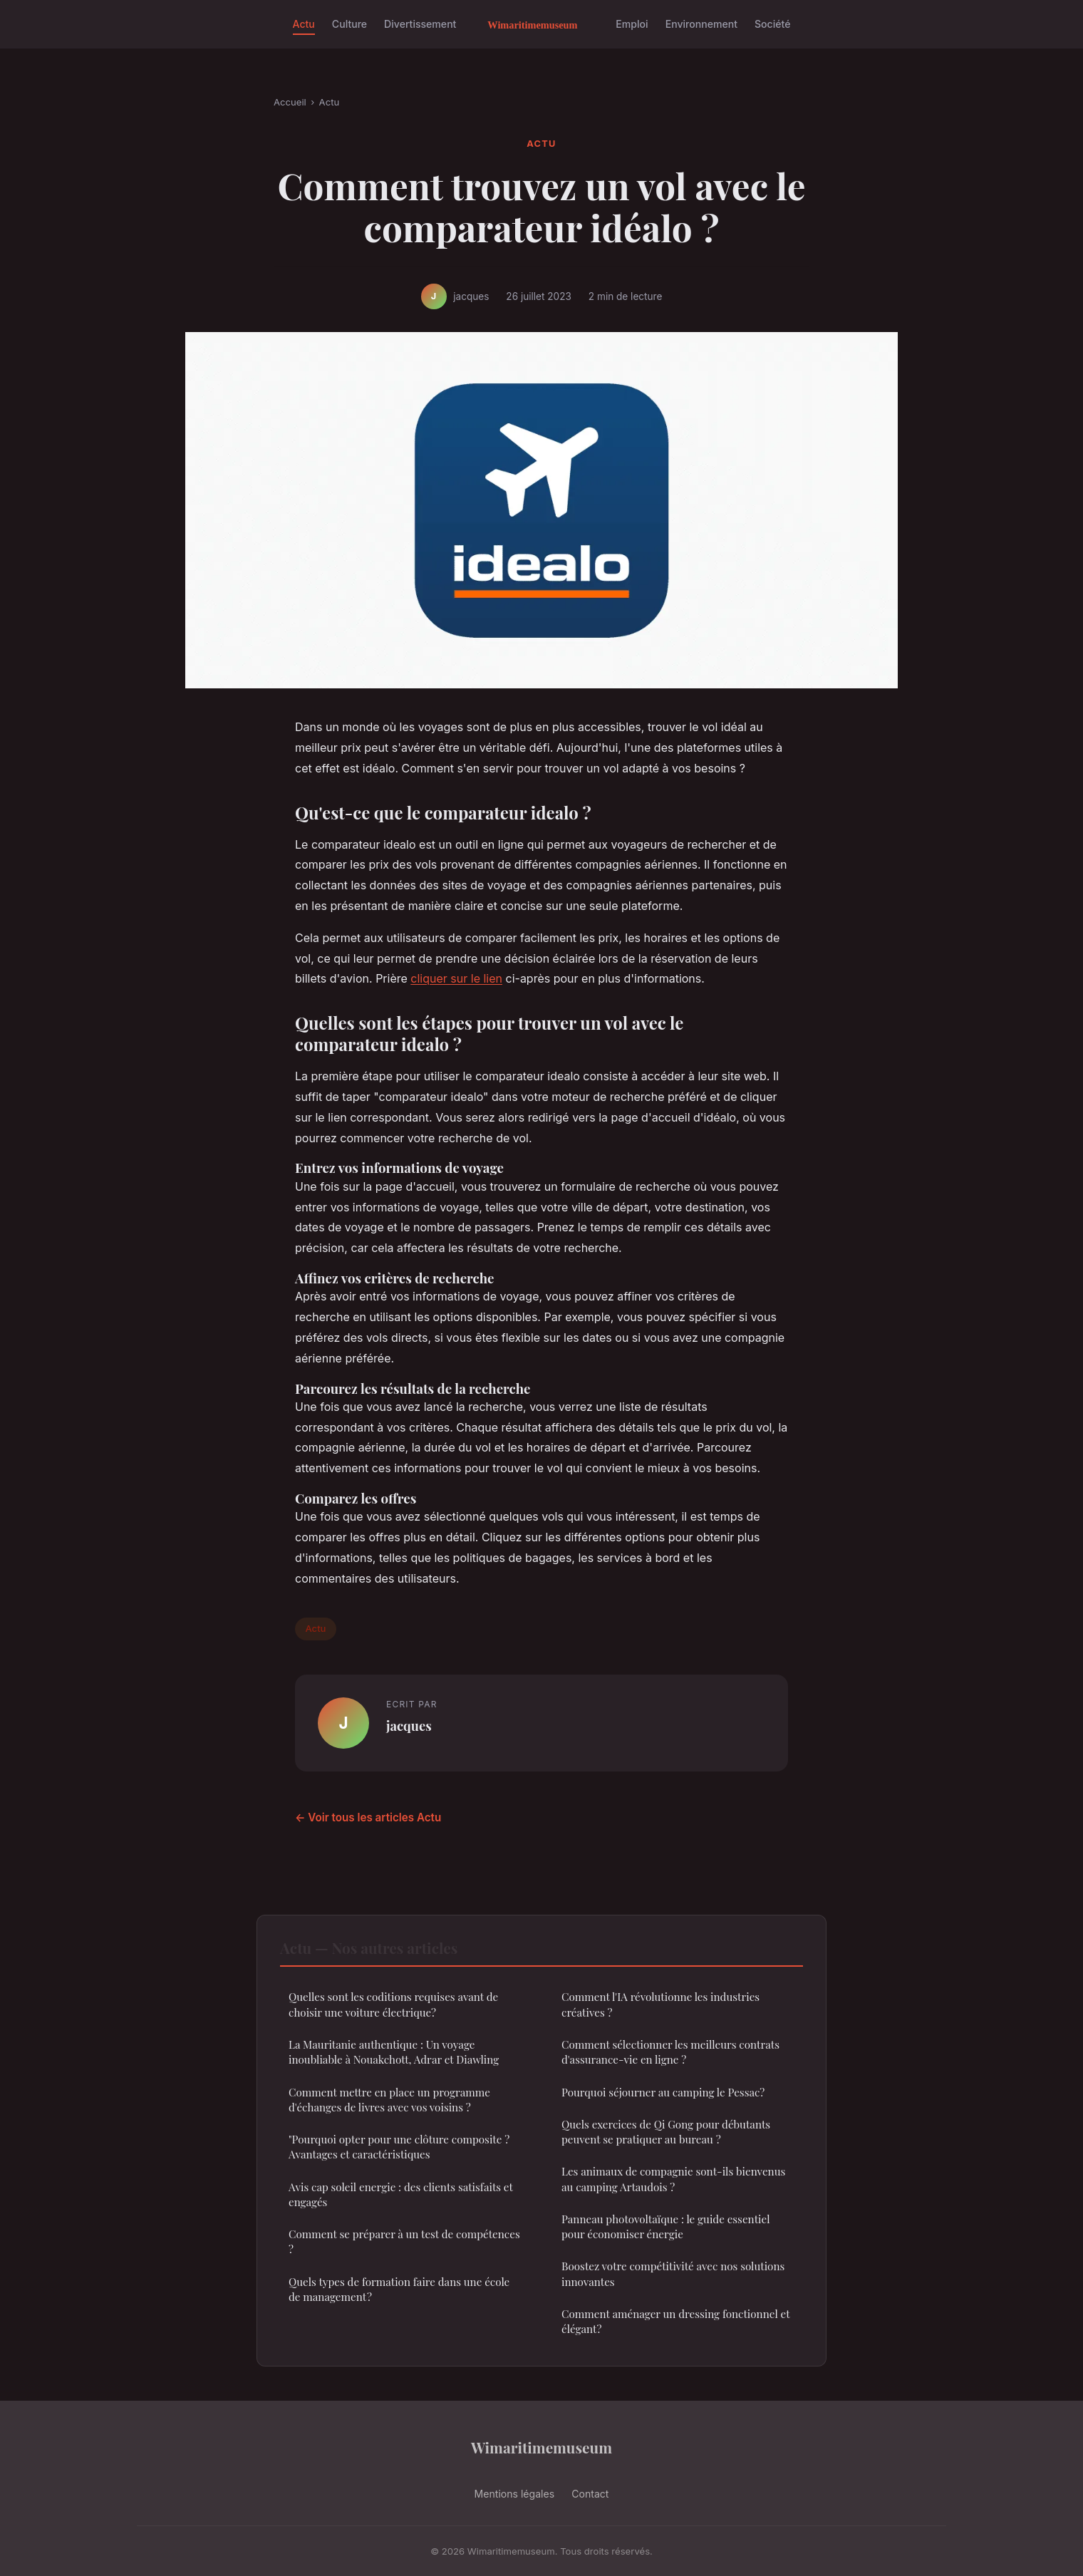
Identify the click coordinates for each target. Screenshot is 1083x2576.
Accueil (290, 102)
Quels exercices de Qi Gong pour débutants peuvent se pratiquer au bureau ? (665, 2131)
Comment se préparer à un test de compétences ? (404, 2241)
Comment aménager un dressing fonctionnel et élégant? (675, 2321)
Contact (589, 2494)
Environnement (701, 24)
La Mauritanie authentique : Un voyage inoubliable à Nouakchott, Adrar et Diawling (394, 2052)
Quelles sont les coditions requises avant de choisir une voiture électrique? (393, 2004)
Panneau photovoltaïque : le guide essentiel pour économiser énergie (665, 2226)
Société (772, 24)
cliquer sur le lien (456, 978)
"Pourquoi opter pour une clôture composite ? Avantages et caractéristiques (399, 2146)
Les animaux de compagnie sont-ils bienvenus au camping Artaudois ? (673, 2178)
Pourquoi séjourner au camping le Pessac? (663, 2092)
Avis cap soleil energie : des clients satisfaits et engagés (401, 2194)
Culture (349, 24)
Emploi (632, 24)
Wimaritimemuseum (541, 2447)
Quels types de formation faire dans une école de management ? (399, 2289)
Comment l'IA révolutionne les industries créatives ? (660, 2004)
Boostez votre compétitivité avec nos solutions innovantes (672, 2273)
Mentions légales (515, 2494)
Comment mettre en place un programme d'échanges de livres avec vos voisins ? (389, 2099)
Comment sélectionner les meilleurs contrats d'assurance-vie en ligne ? (670, 2052)
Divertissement (420, 24)
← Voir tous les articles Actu (368, 1817)
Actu (304, 24)
